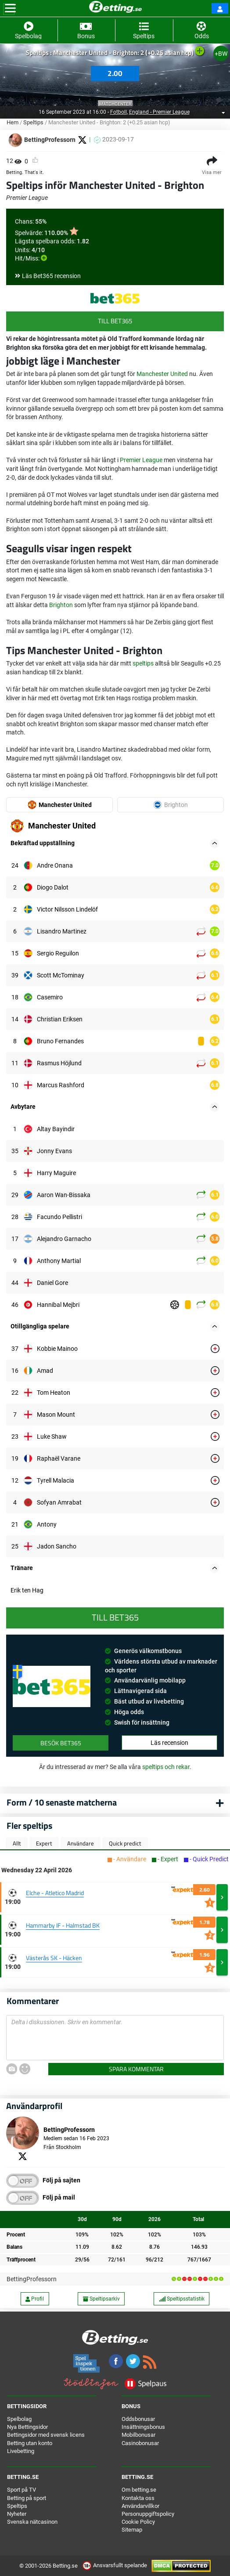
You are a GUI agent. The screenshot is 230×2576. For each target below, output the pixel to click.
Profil (34, 2299)
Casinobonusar (140, 2443)
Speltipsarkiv (101, 2299)
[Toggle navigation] (10, 8)
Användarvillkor (140, 2506)
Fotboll (118, 112)
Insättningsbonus (143, 2427)
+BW (221, 53)
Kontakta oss (138, 2498)
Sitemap (132, 2529)
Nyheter (16, 2514)
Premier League (141, 459)
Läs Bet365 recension (51, 275)
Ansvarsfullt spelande (115, 2565)
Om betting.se (139, 2489)
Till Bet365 (115, 321)
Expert (44, 1843)
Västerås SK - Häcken (54, 1957)
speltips (143, 663)
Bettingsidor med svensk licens (46, 2434)
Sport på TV (21, 2489)
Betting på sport (26, 2498)
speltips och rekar (166, 1766)
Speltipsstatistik (182, 2299)
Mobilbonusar (138, 2434)
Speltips (33, 122)
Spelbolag (19, 2419)
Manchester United (162, 373)
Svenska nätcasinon (32, 2521)
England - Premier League (159, 112)
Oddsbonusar (138, 2419)
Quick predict (125, 1843)
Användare (80, 1843)
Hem (12, 122)
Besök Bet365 (60, 1742)
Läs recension (169, 1742)
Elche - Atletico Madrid (55, 1892)
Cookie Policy (138, 2521)
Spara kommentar (136, 2068)
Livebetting (20, 2451)
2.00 (115, 73)
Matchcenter (115, 103)
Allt (17, 1843)
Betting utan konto (29, 2443)
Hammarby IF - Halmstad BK (63, 1925)
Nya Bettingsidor (27, 2427)
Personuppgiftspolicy (148, 2514)
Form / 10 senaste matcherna (62, 1802)
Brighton (61, 604)
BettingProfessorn (32, 2279)
